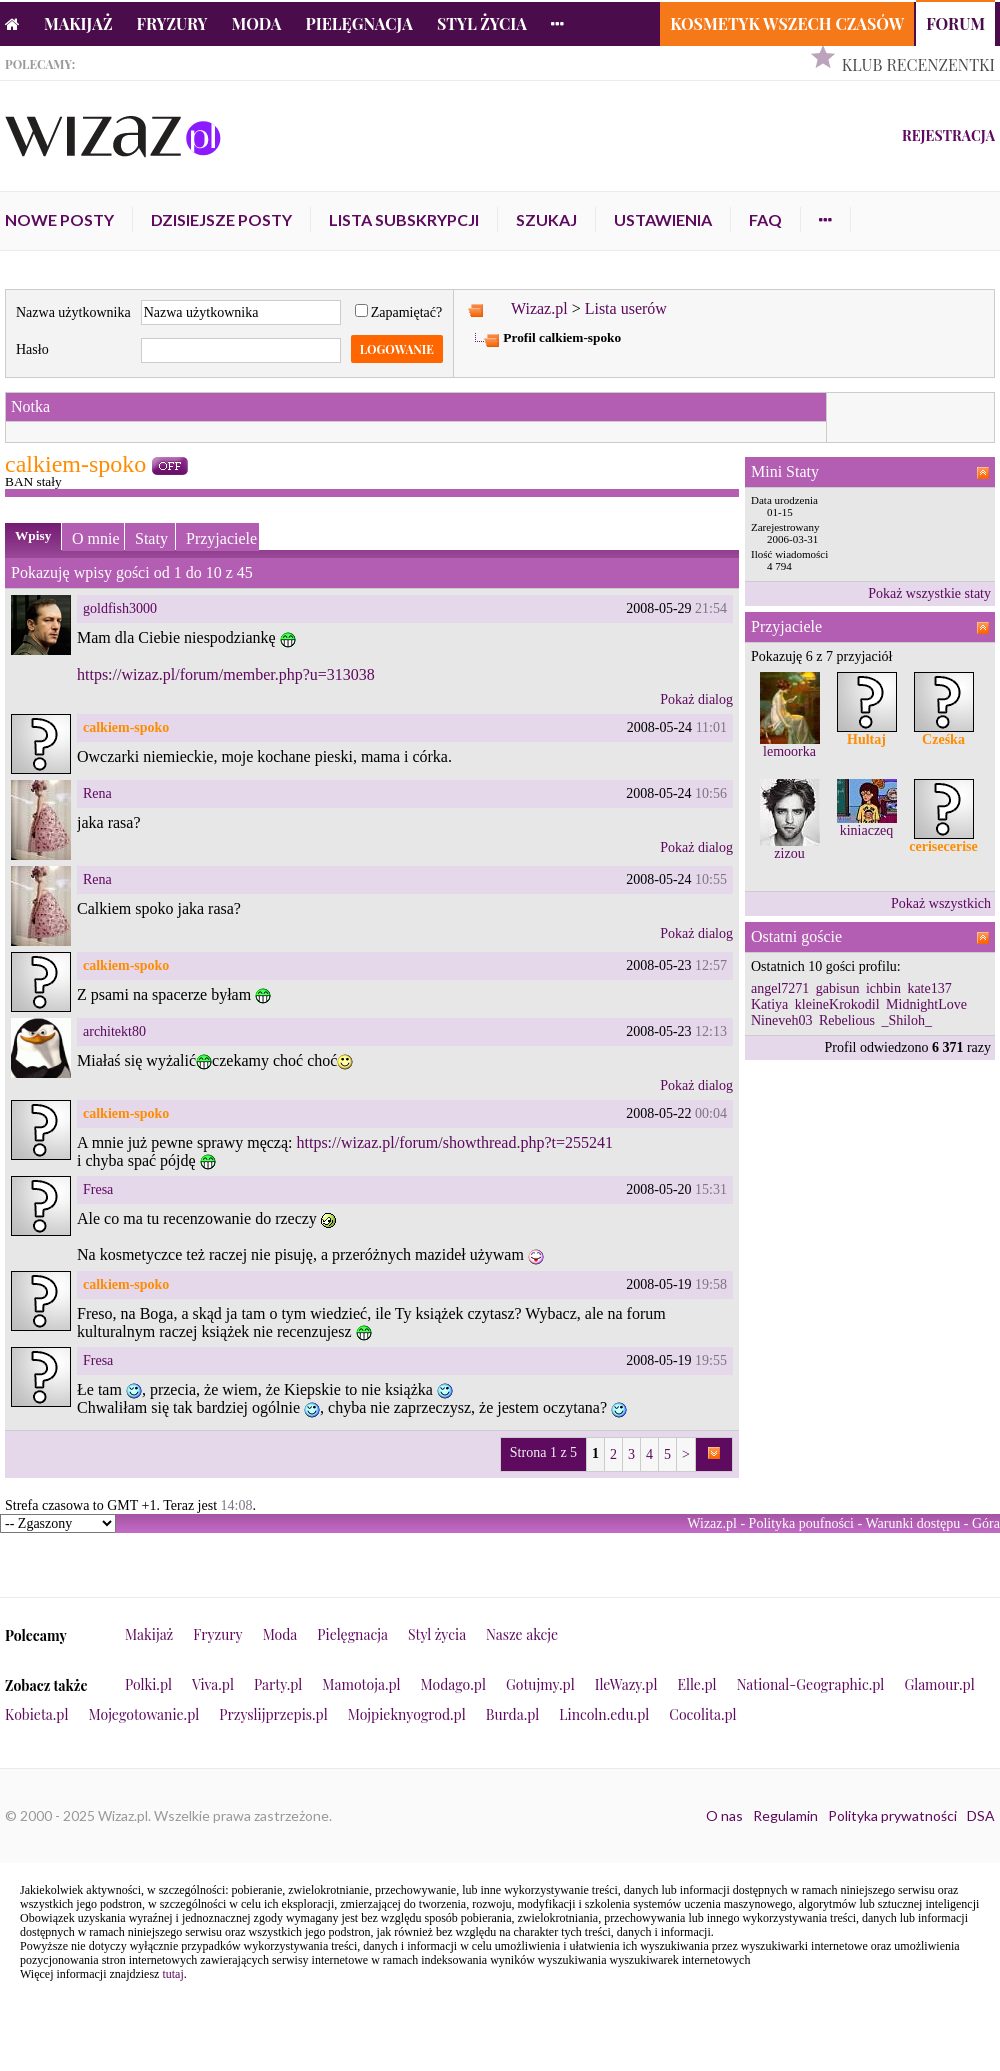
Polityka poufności (801, 1523)
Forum (955, 23)
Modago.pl (453, 1684)
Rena (97, 793)
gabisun (838, 988)
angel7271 (780, 988)
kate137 (929, 988)
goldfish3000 (120, 608)
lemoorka (789, 751)
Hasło (32, 349)
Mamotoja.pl (361, 1684)
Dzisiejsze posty (221, 219)
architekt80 (114, 1031)
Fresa (98, 1189)
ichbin (883, 988)
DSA (981, 1815)
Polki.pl (148, 1684)
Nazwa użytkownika (73, 312)
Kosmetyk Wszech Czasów (787, 23)
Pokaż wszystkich (941, 903)
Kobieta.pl (37, 1714)
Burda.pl (513, 1714)
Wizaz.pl (539, 308)
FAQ (765, 219)
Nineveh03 (781, 1020)
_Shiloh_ (906, 1020)
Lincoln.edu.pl (604, 1714)
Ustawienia (663, 219)
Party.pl (278, 1684)
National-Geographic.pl (811, 1684)
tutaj (172, 1974)
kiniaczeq (867, 830)
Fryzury (172, 23)
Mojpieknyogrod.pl (407, 1714)
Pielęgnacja (358, 23)
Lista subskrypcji (404, 219)
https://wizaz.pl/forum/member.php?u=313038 (226, 674)
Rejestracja (948, 135)
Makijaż (78, 23)
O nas (724, 1815)
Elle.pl (696, 1684)
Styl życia (482, 23)
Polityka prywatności (892, 1815)
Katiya (769, 1004)
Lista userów (626, 308)
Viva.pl (213, 1684)
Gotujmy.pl (540, 1684)
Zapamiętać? (399, 312)
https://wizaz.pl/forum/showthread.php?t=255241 (454, 1142)
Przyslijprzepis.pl (273, 1714)
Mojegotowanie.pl (144, 1714)
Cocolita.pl (702, 1714)
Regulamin (785, 1815)
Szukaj (546, 219)
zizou (789, 853)
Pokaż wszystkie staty (929, 593)
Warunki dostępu (912, 1523)
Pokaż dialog (696, 699)
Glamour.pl (939, 1684)
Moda (257, 23)
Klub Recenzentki (918, 64)
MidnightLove (926, 1004)
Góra (986, 1523)
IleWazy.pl (626, 1684)
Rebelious (847, 1020)
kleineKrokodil (837, 1004)
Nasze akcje (522, 1634)
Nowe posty (59, 219)
